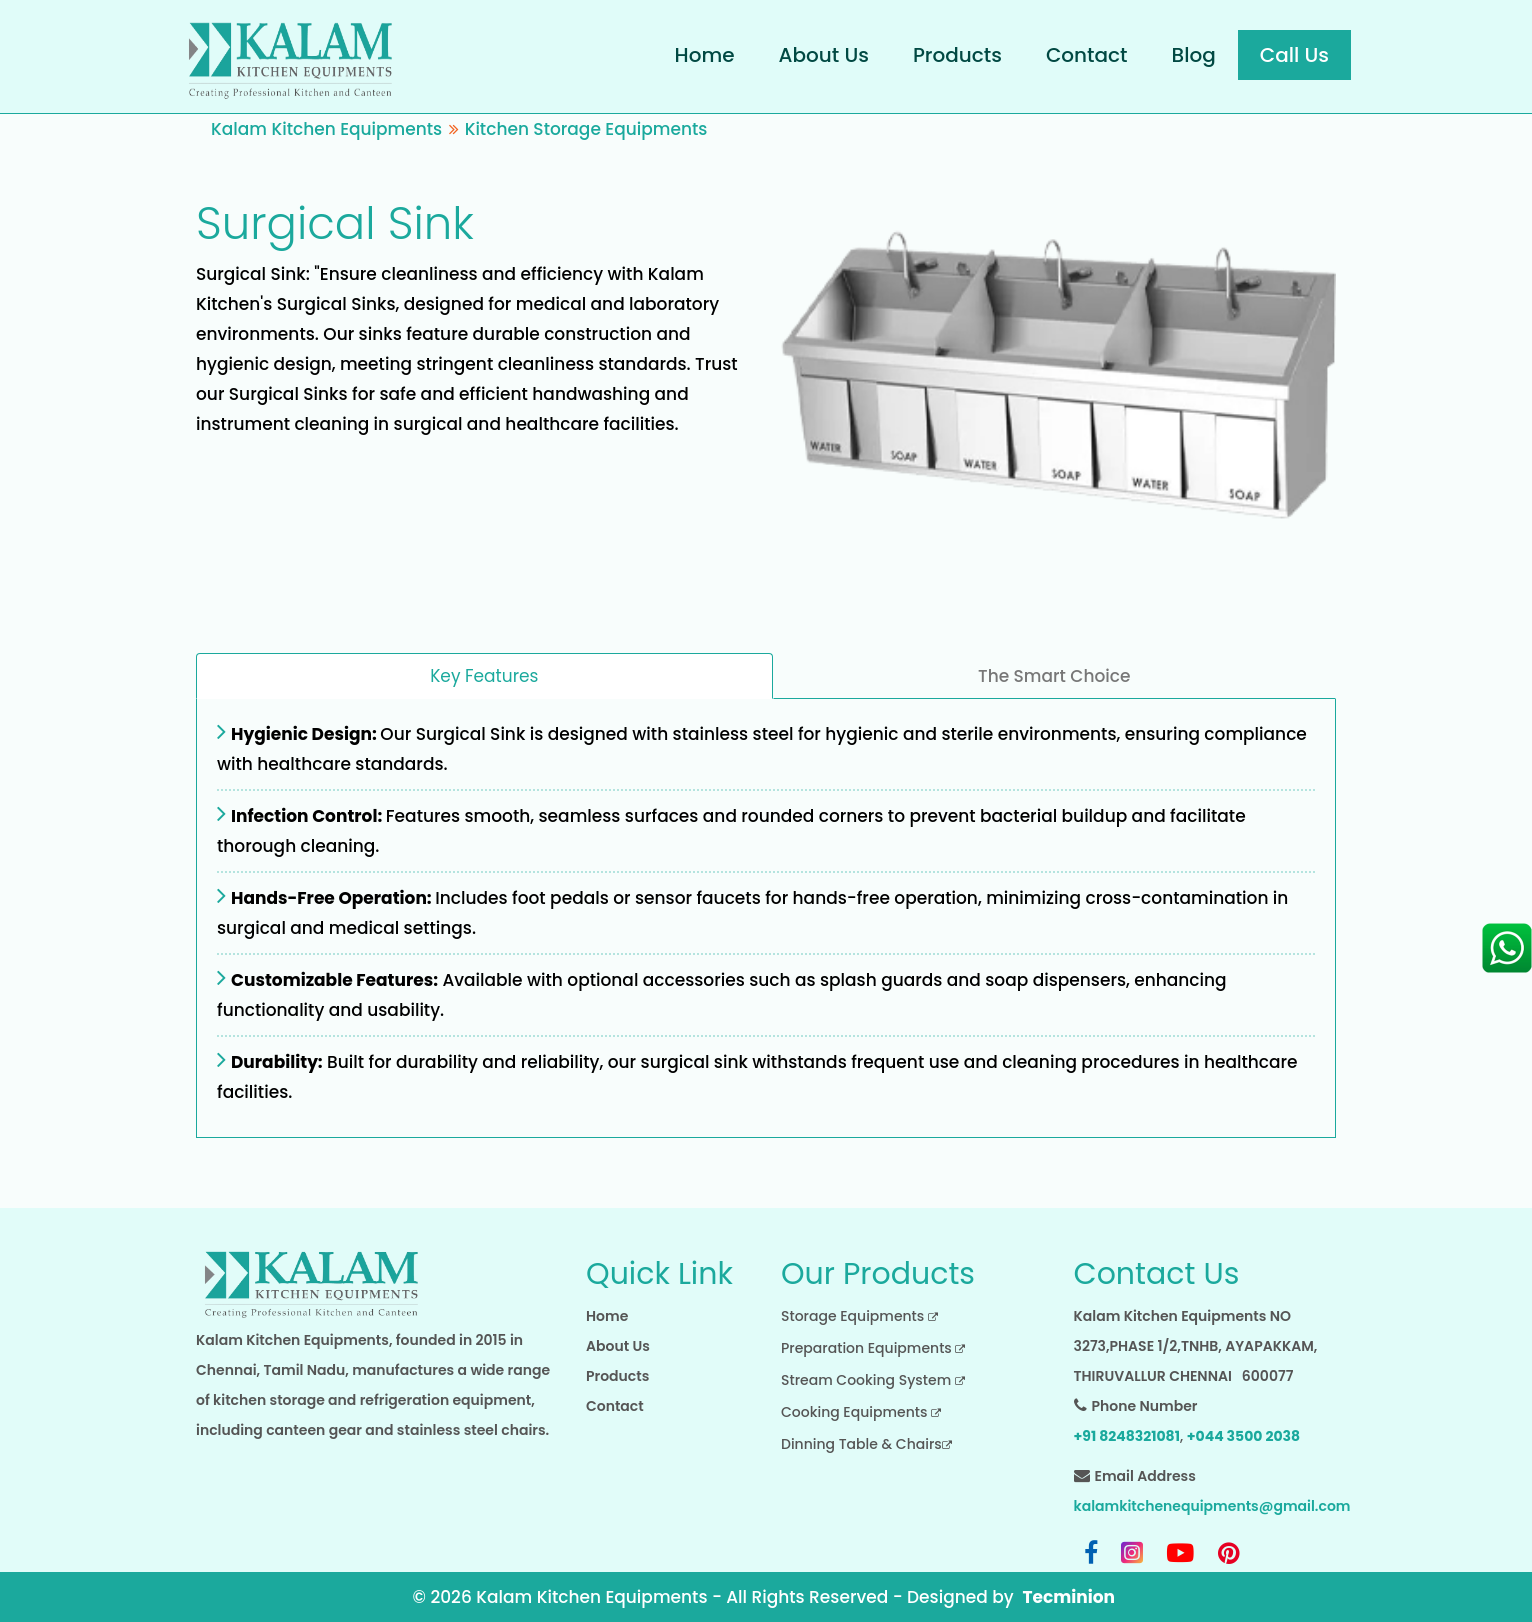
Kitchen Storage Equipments (586, 129)
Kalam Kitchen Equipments (326, 129)
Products (957, 55)
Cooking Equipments (861, 1412)
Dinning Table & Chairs (866, 1444)
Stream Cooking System (873, 1380)
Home (705, 55)
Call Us (1294, 55)
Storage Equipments (859, 1316)
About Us (824, 55)
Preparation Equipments (873, 1348)
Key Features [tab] (484, 676)
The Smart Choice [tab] (1054, 676)
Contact (1087, 55)
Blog (1194, 55)
